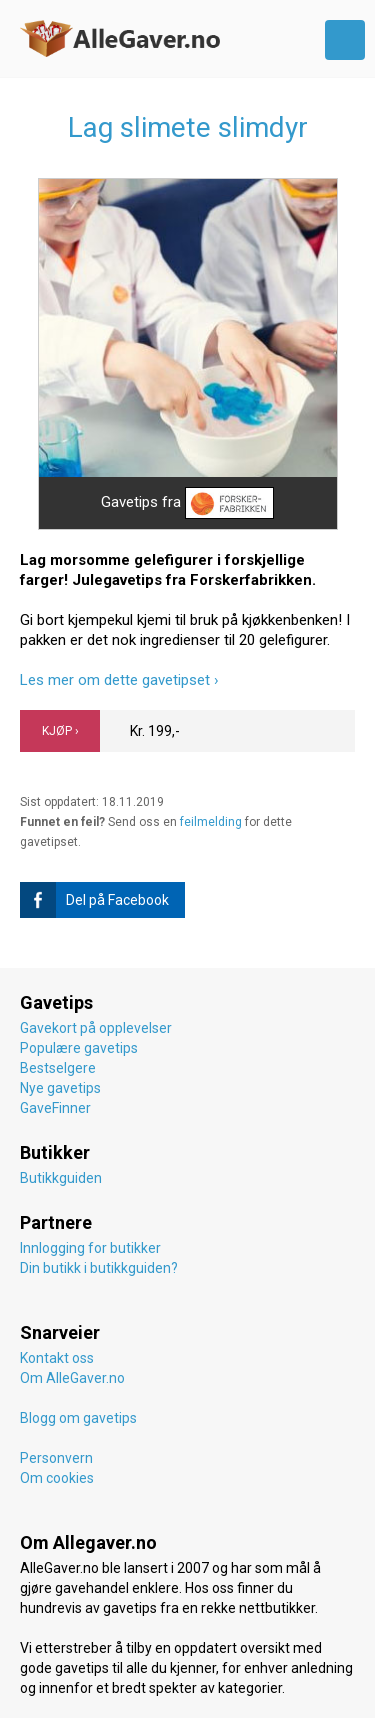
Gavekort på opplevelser (96, 1028)
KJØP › (60, 731)
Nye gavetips (60, 1088)
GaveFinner (55, 1108)
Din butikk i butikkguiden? (99, 1268)
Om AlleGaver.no (72, 1378)
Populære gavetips (79, 1048)
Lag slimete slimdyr (188, 127)
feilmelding (211, 822)
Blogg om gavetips (78, 1418)
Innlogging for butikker (90, 1248)
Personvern (56, 1458)
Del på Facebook (94, 900)
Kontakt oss (57, 1358)
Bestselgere (58, 1068)
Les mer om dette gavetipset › (119, 680)
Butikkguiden (61, 1178)
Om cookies (57, 1478)
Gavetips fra (187, 503)
